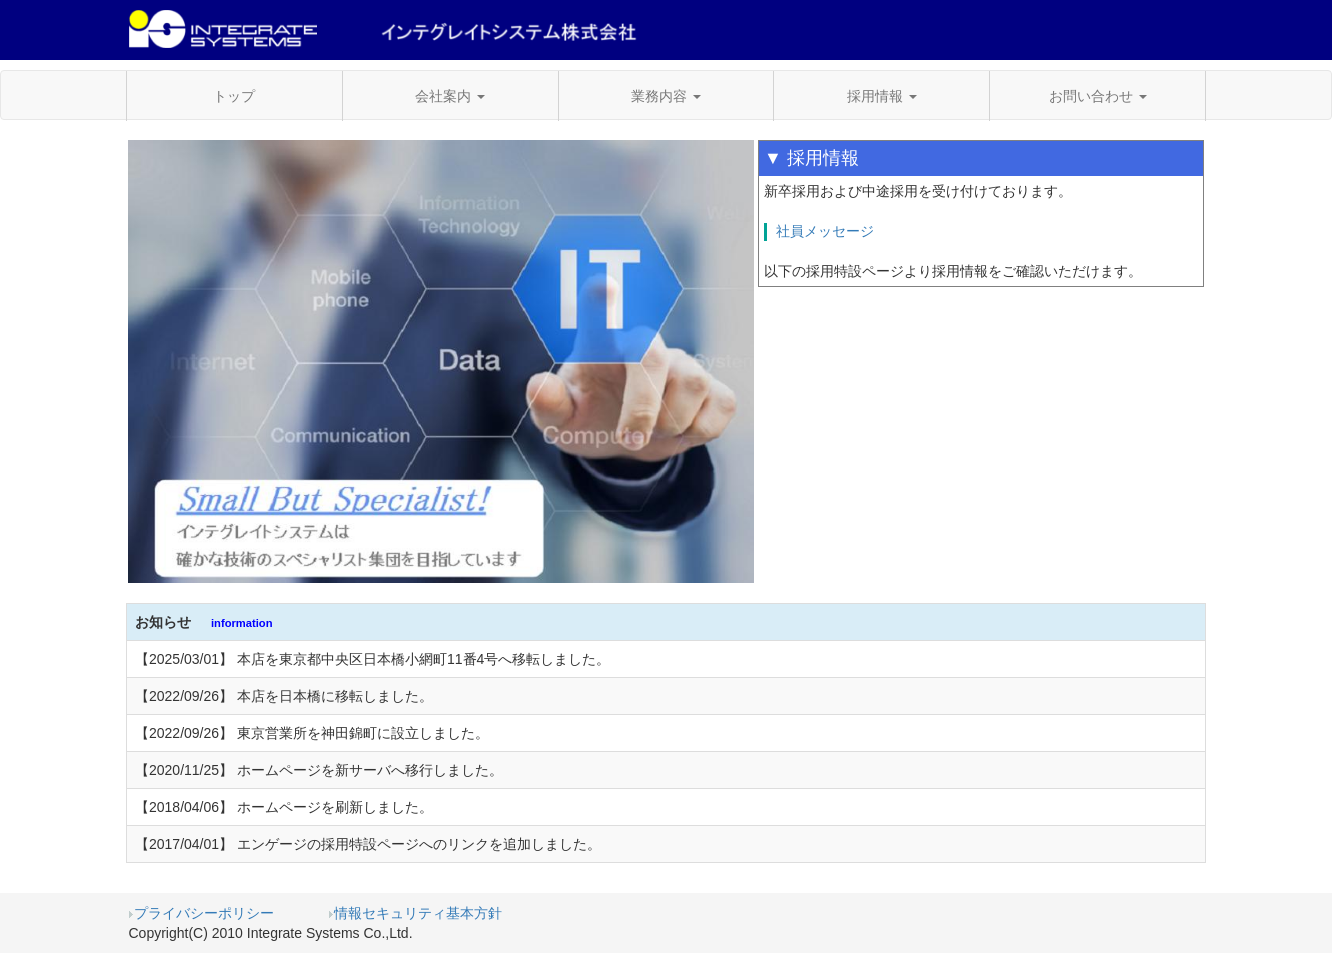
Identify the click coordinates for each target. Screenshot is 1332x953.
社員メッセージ (825, 231)
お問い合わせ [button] (1098, 96)
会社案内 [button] (450, 96)
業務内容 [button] (666, 96)
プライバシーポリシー (201, 913)
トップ (234, 96)
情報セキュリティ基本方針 (415, 913)
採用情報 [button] (882, 96)
